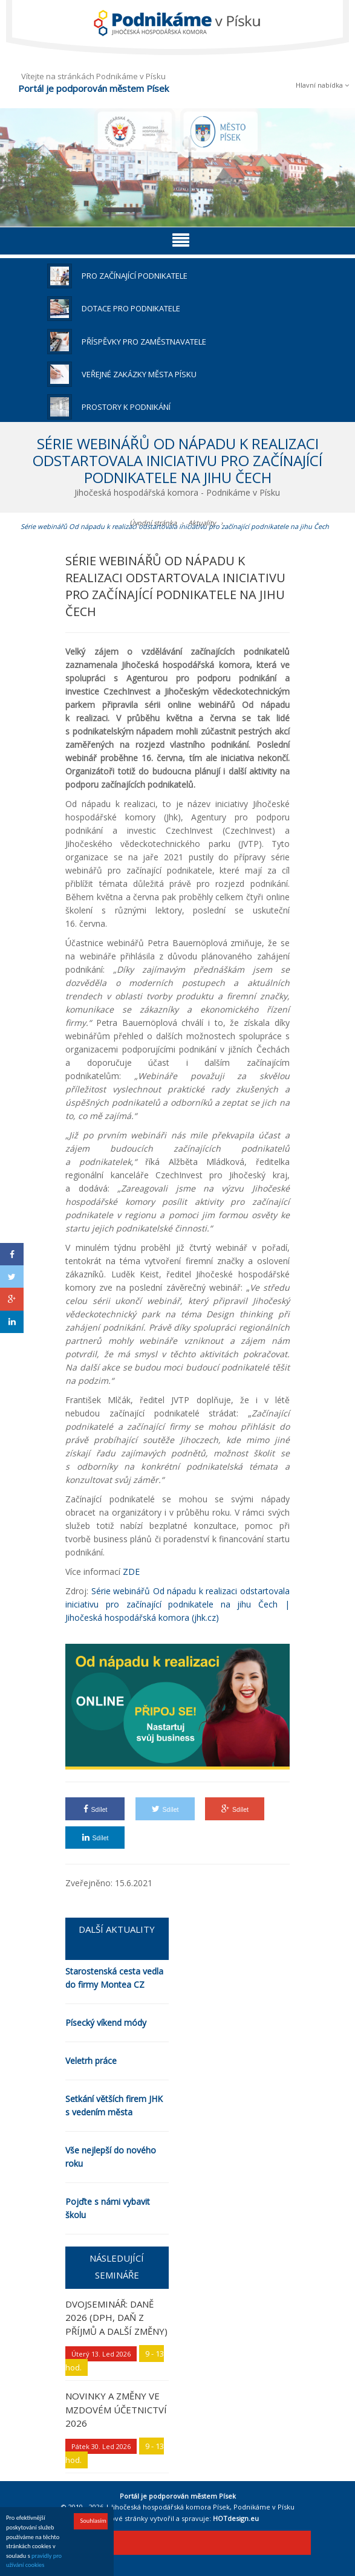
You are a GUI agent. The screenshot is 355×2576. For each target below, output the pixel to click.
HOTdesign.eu (236, 2518)
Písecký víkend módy (105, 2022)
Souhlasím (93, 2522)
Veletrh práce (91, 2060)
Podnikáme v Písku (264, 2506)
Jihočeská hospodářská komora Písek (170, 2506)
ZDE (131, 1571)
